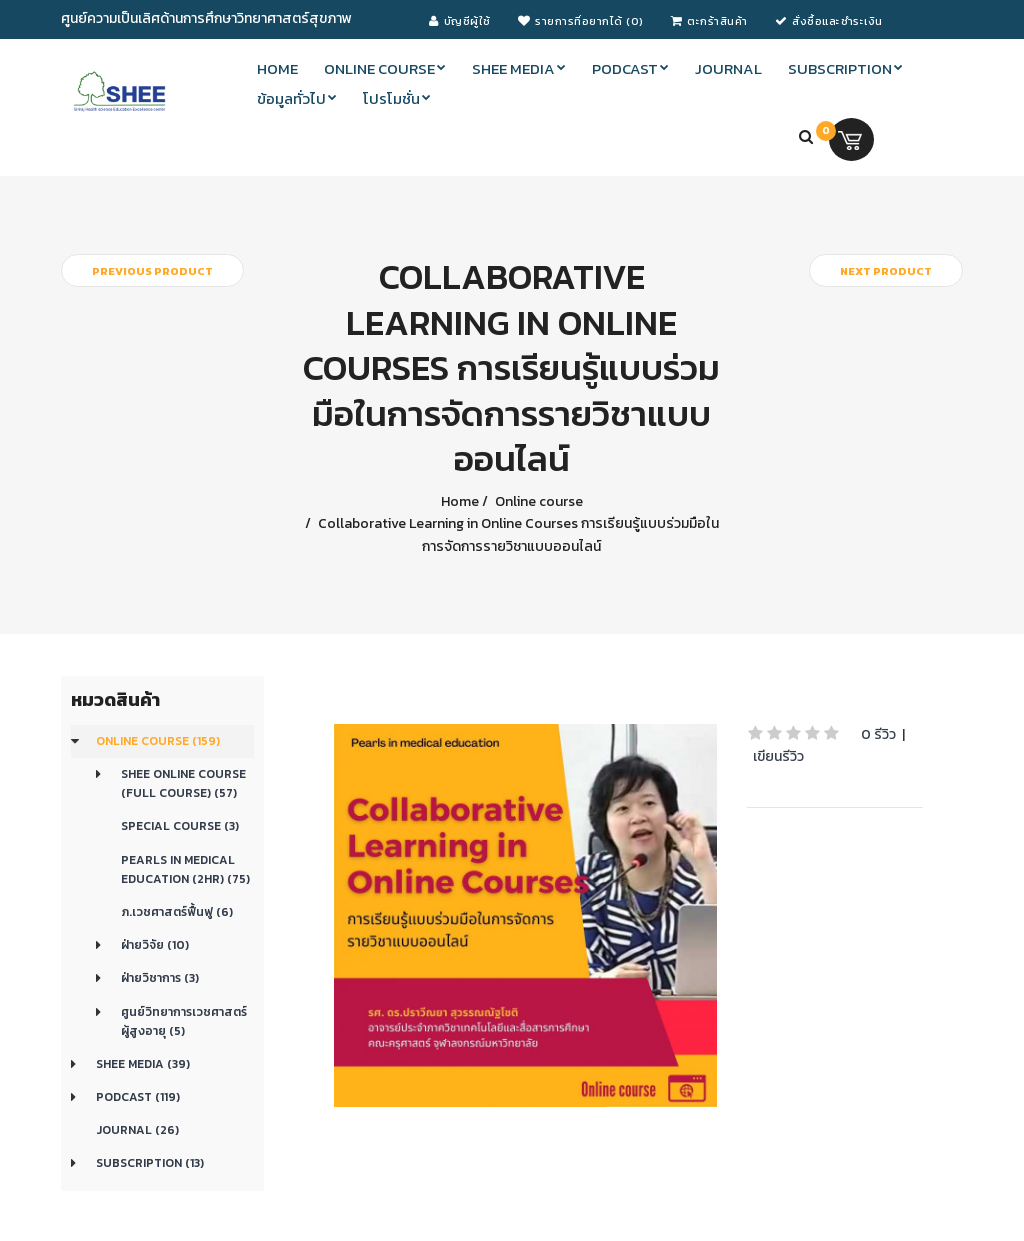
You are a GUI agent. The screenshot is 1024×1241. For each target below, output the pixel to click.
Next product (886, 271)
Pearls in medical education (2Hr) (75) (185, 869)
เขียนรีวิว (778, 756)
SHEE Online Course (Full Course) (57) (183, 783)
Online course (537, 501)
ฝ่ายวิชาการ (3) (160, 978)
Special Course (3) (180, 826)
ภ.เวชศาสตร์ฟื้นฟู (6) (177, 912)
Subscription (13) (150, 1163)
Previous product (152, 271)
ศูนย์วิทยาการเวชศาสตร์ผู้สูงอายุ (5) (184, 1021)
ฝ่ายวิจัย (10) (155, 945)
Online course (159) (158, 741)
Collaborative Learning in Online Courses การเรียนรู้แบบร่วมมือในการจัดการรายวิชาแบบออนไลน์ (517, 534)
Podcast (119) (138, 1097)
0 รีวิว (878, 734)
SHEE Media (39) (143, 1064)
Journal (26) (137, 1130)
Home (460, 501)
